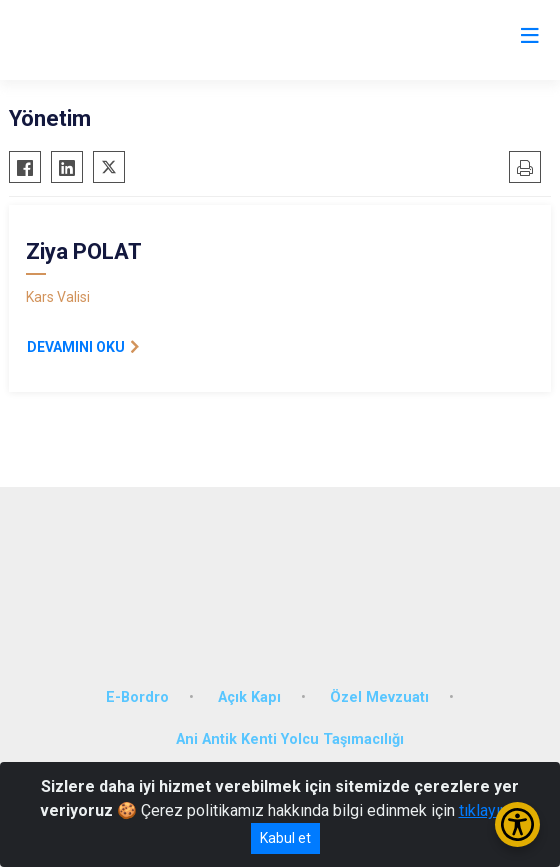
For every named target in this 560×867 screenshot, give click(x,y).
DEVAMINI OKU (76, 347)
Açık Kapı (249, 697)
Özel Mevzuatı (379, 697)
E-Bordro (137, 697)
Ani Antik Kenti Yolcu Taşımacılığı (290, 739)
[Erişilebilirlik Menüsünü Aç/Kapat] (517, 824)
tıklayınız (490, 810)
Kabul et (285, 838)
